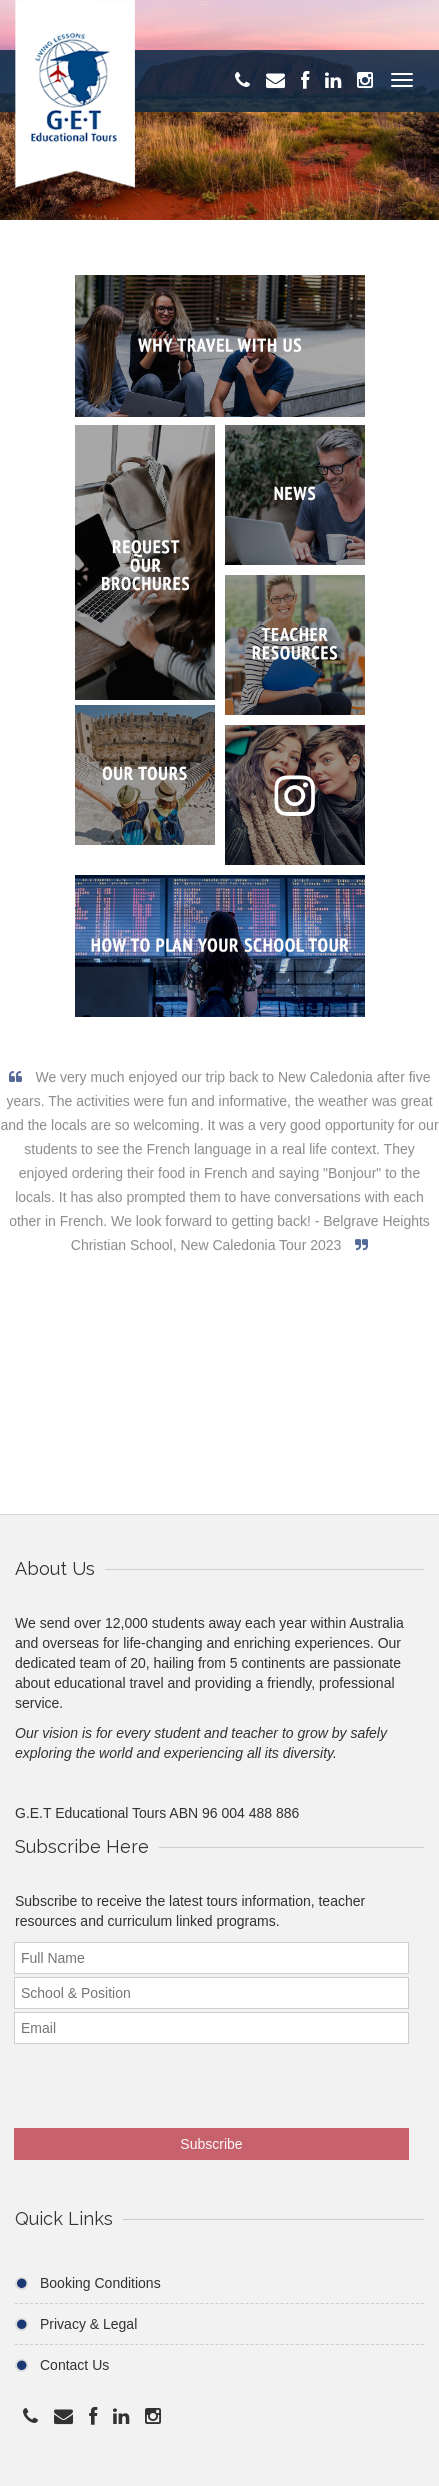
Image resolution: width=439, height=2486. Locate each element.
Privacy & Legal (88, 2324)
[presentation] (145, 2079)
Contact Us (74, 2365)
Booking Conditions (100, 2283)
